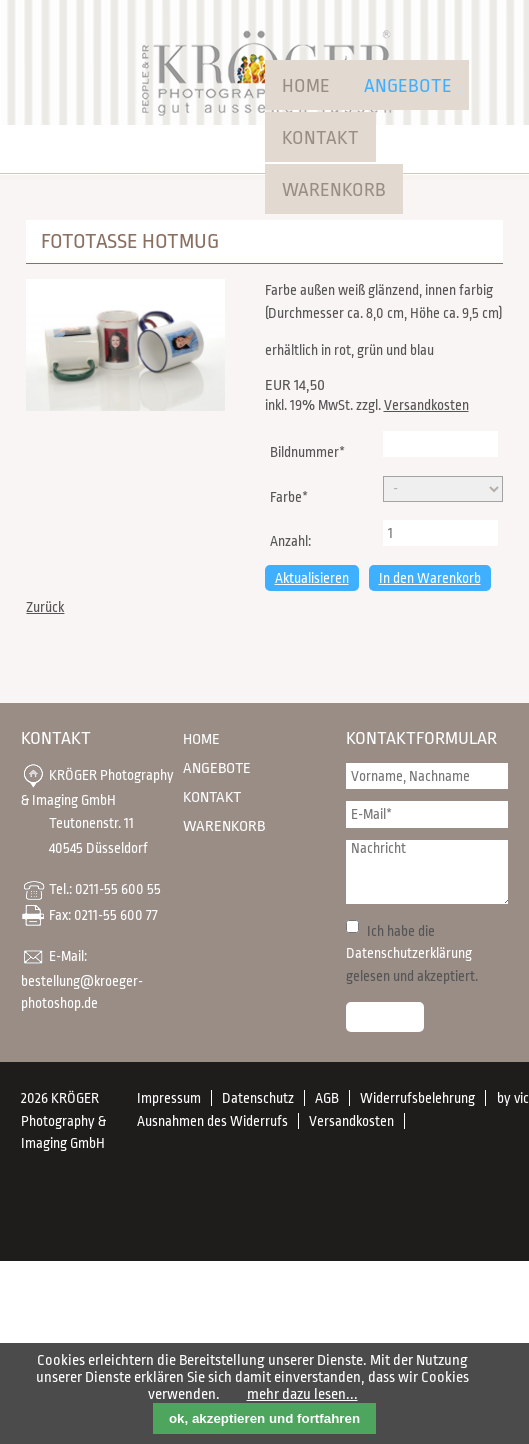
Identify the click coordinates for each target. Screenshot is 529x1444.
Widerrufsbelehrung (417, 1098)
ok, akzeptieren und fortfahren (264, 1418)
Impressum (169, 1098)
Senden (385, 1017)
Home (306, 86)
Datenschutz (258, 1098)
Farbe (298, 495)
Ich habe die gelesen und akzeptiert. (412, 953)
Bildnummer (307, 450)
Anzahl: (290, 541)
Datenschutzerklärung (409, 953)
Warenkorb (334, 190)
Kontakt (320, 138)
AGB (327, 1098)
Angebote (408, 86)
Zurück (45, 607)
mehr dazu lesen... (302, 1394)
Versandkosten (426, 405)
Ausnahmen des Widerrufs (212, 1121)
